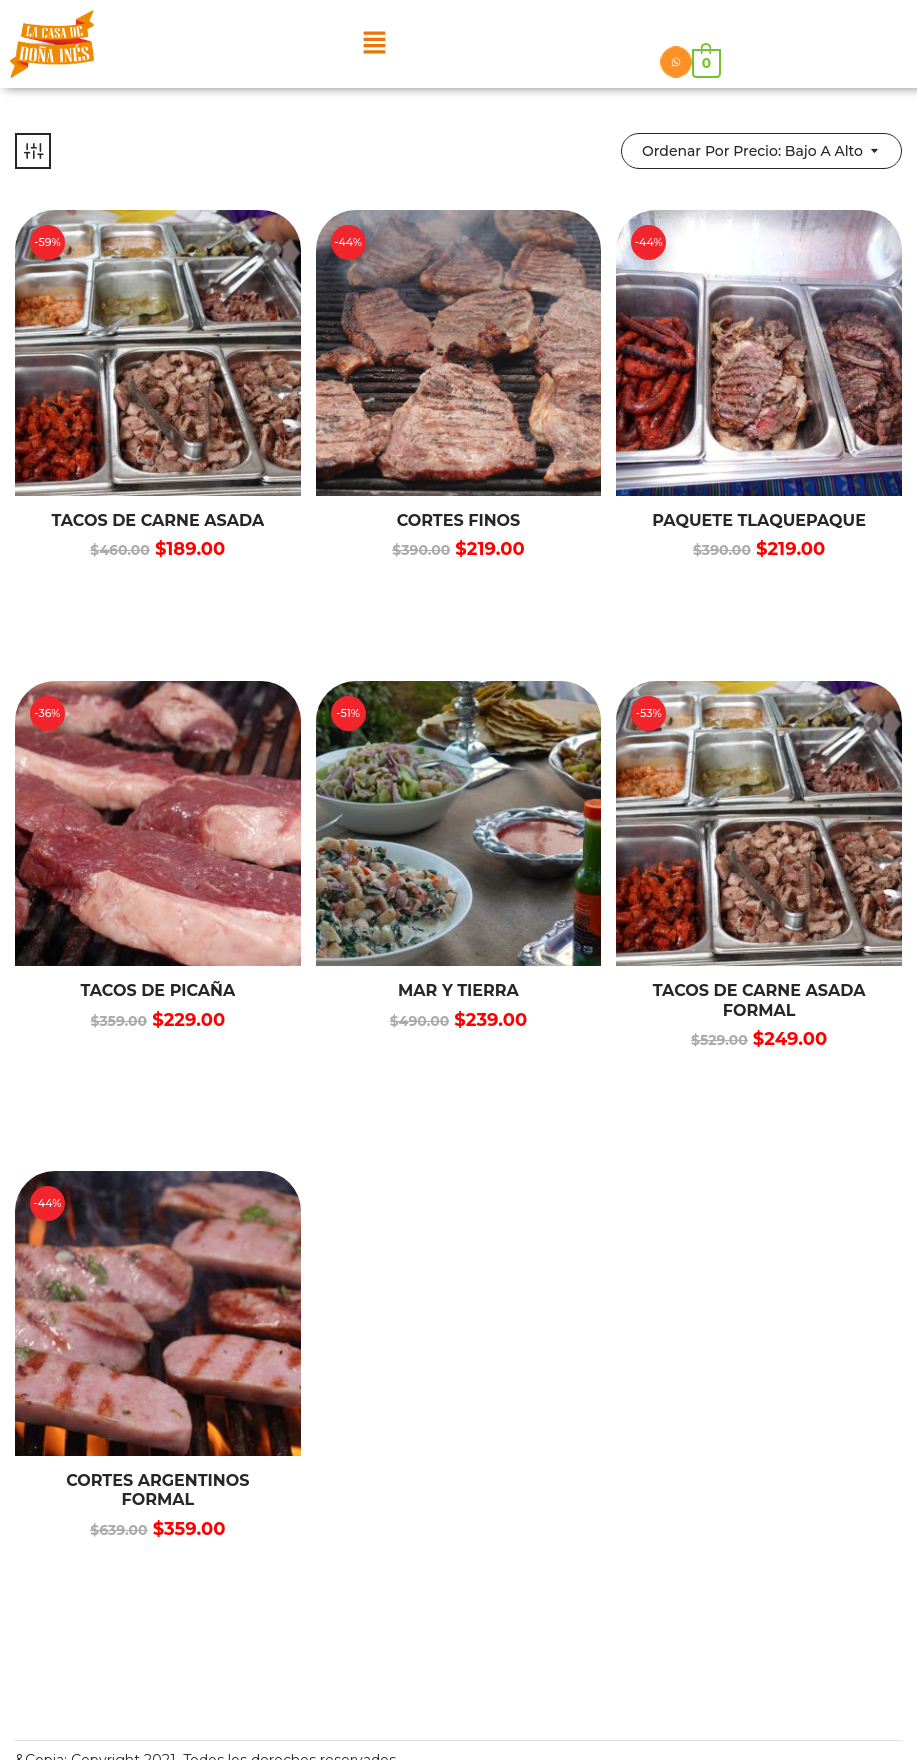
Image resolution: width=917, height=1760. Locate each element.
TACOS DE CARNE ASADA (157, 520)
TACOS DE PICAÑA (157, 990)
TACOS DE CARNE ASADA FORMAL (759, 1000)
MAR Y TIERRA (458, 990)
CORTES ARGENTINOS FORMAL (157, 1490)
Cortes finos (459, 520)
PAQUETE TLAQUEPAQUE (759, 520)
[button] (374, 44)
